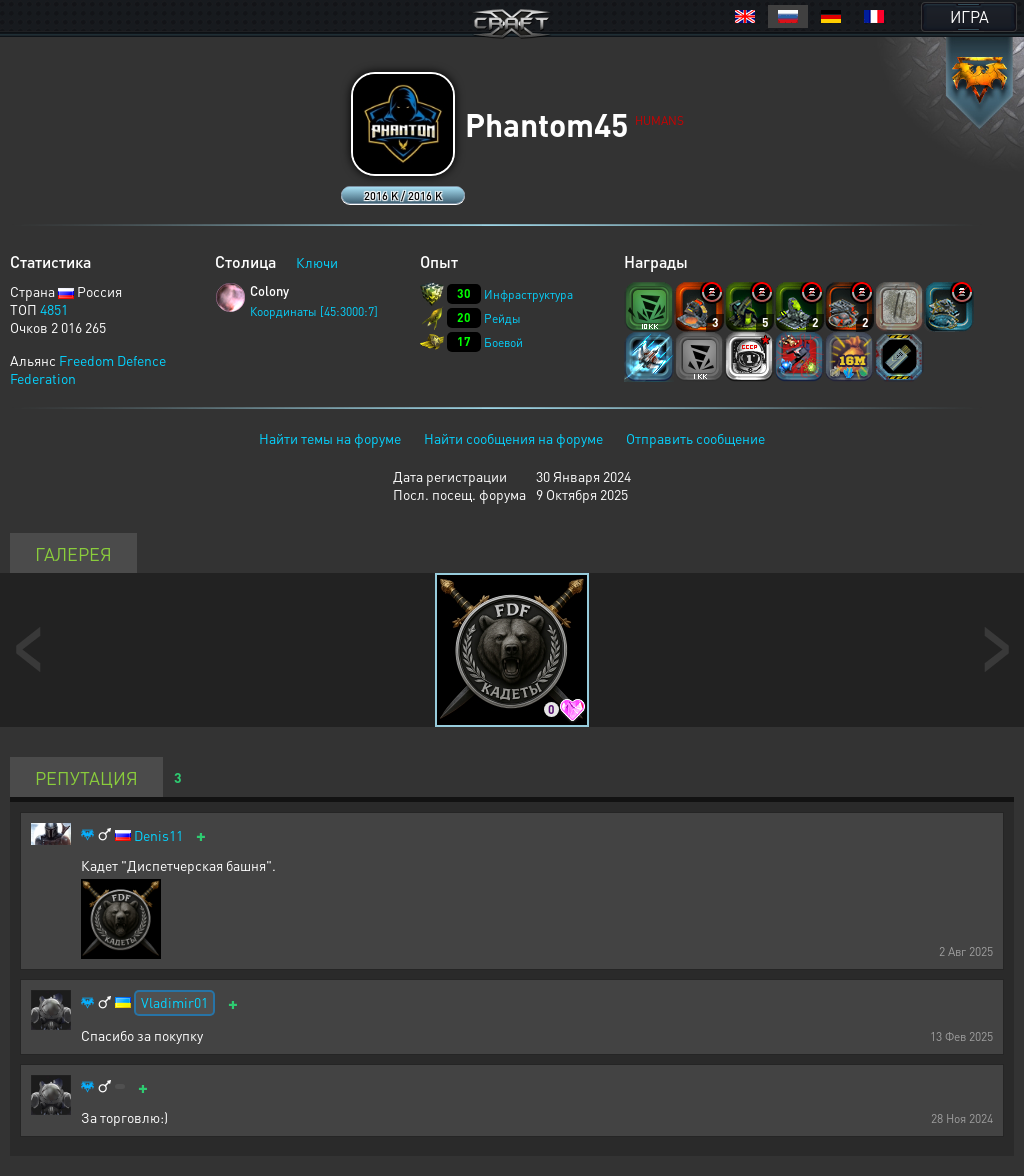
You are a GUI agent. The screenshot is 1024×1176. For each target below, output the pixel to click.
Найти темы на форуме (330, 438)
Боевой (503, 342)
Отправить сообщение (695, 438)
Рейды (502, 318)
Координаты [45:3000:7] (314, 311)
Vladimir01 (174, 1002)
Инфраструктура (528, 294)
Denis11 (158, 835)
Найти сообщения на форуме (513, 438)
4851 (54, 309)
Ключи (317, 262)
